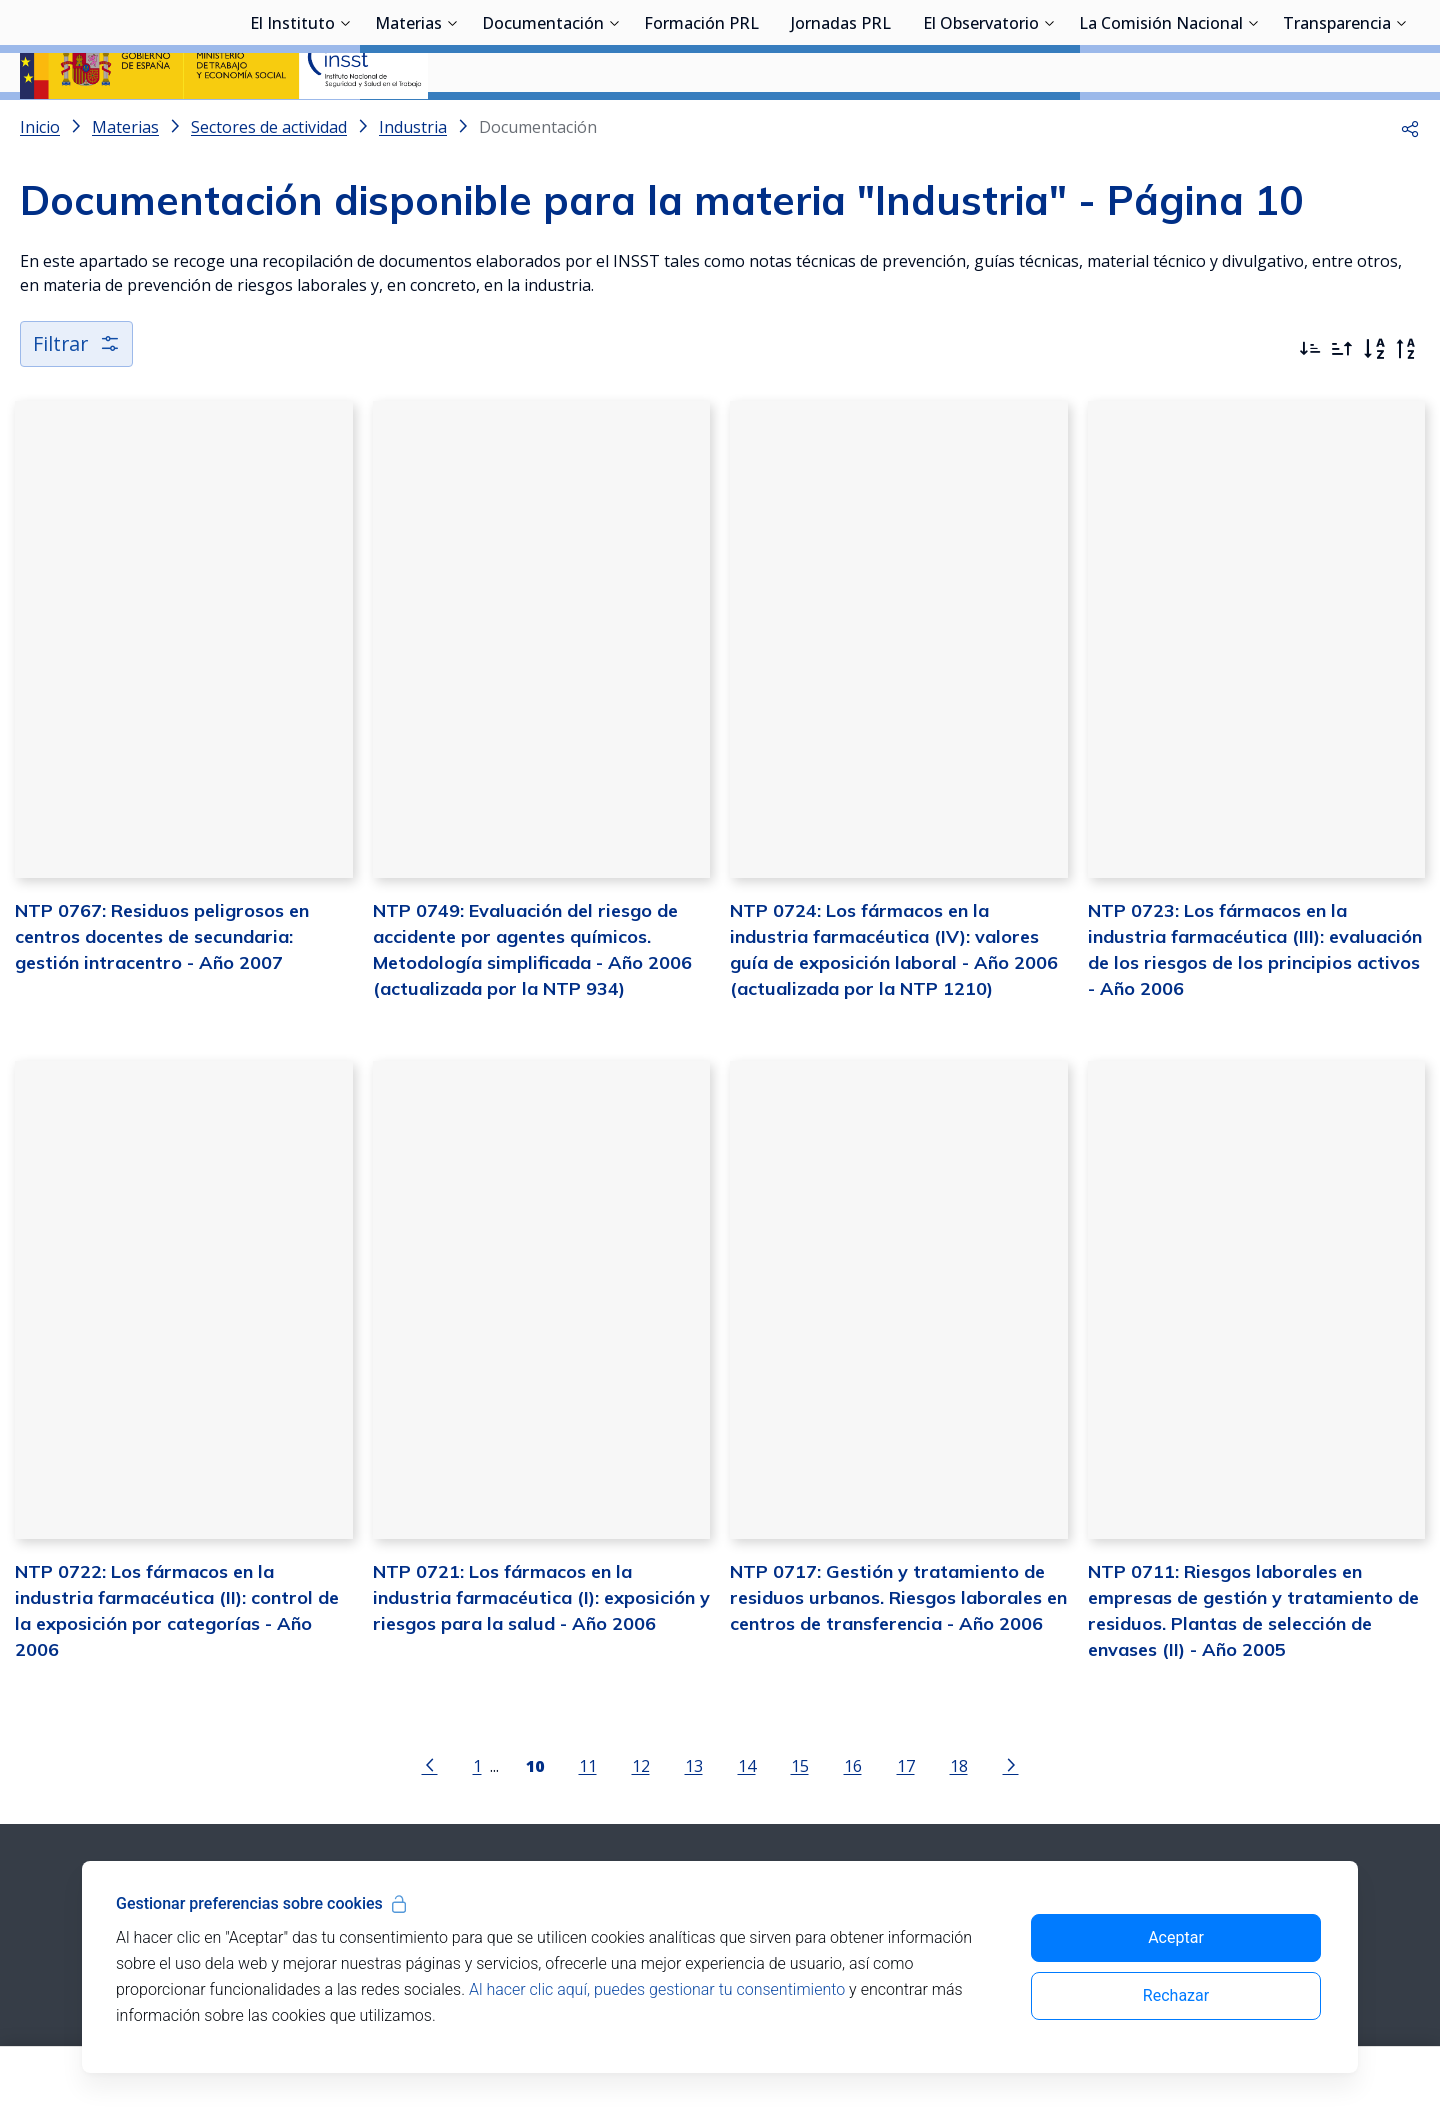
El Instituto (292, 125)
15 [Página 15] (800, 1819)
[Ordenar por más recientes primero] (1310, 402)
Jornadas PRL (841, 125)
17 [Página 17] (906, 1819)
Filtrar (77, 396)
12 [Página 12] (641, 1819)
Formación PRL (701, 125)
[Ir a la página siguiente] (1011, 1818)
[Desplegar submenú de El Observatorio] (1049, 123)
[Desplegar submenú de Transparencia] (1401, 123)
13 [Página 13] (694, 1819)
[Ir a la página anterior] (430, 1818)
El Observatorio (981, 125)
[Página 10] (535, 1818)
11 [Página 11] (588, 1819)
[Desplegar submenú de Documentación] (614, 123)
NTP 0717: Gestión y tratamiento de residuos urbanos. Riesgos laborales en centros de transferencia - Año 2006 (898, 1650)
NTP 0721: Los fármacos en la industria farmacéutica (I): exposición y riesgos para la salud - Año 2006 (541, 1650)
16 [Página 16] (853, 1819)
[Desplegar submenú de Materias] (452, 123)
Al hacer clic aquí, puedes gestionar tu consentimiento (657, 1989)
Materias (408, 125)
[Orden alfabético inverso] (1406, 402)
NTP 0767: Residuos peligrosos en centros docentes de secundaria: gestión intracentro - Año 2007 (162, 989)
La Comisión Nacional (1161, 125)
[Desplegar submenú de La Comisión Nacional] (1253, 123)
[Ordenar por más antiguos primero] (1342, 402)
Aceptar (1176, 1937)
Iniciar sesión (1344, 45)
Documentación (543, 125)
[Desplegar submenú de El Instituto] (345, 123)
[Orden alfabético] (1374, 402)
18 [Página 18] (959, 1819)
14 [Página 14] (747, 1819)
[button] (1410, 180)
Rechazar (1176, 1995)
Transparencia (1337, 125)
